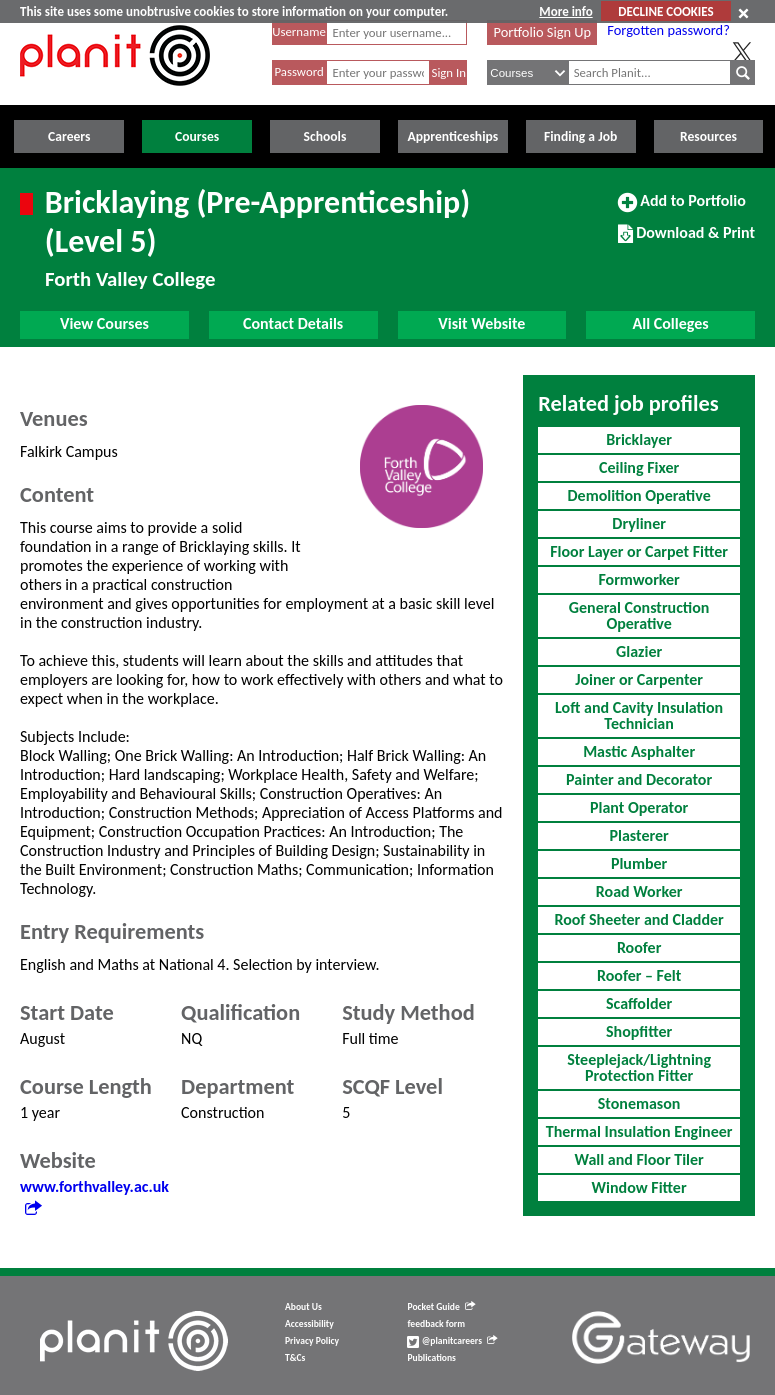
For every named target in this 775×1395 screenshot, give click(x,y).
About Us (303, 1307)
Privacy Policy (312, 1341)
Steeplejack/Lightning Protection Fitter (639, 1067)
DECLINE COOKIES (665, 11)
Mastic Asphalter (639, 751)
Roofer (639, 947)
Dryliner (639, 523)
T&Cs (295, 1358)
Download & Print (686, 241)
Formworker (638, 579)
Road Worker (639, 891)
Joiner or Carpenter (639, 679)
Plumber (639, 863)
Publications (431, 1358)
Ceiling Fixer (639, 467)
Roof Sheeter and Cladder (638, 919)
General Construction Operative (639, 615)
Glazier (639, 651)
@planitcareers (452, 1341)
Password (298, 71)
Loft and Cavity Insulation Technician (639, 715)
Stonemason (639, 1103)
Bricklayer (639, 439)
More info (565, 11)
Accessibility (309, 1324)
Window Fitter (639, 1187)
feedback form (436, 1324)
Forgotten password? (668, 30)
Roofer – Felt (639, 975)
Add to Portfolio (682, 209)
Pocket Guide (440, 1307)
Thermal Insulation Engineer (639, 1131)
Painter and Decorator (639, 779)
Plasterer (639, 835)
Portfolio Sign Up (543, 32)
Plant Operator (639, 807)
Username (299, 31)
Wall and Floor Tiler (638, 1159)
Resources (708, 136)
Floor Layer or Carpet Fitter (639, 551)
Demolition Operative (639, 495)
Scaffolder (639, 1003)
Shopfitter (639, 1031)
